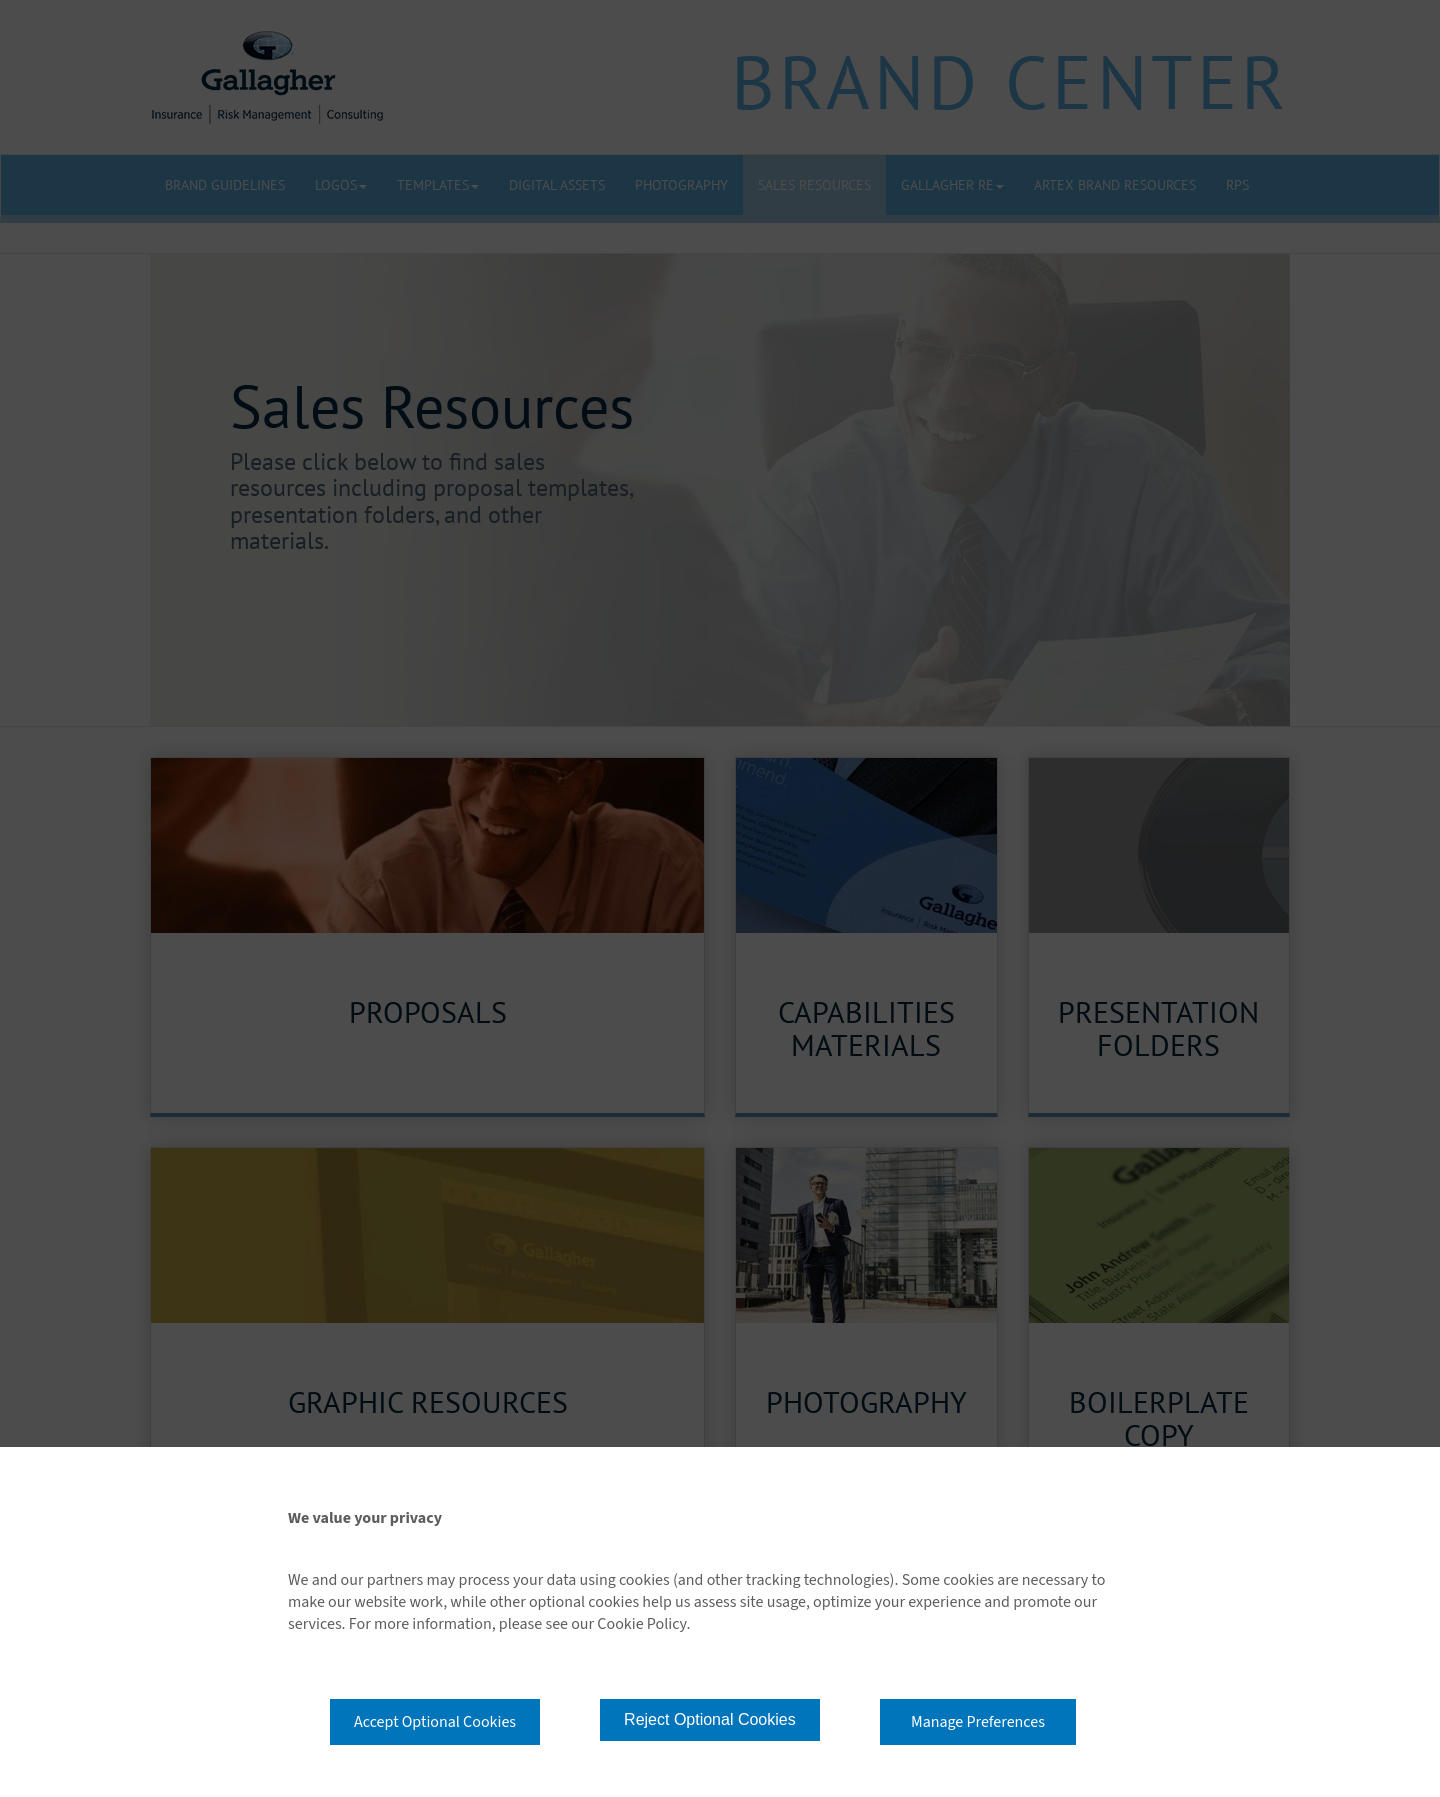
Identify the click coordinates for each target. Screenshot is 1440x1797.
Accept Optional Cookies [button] (435, 1722)
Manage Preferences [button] (978, 1722)
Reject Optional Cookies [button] (710, 1719)
